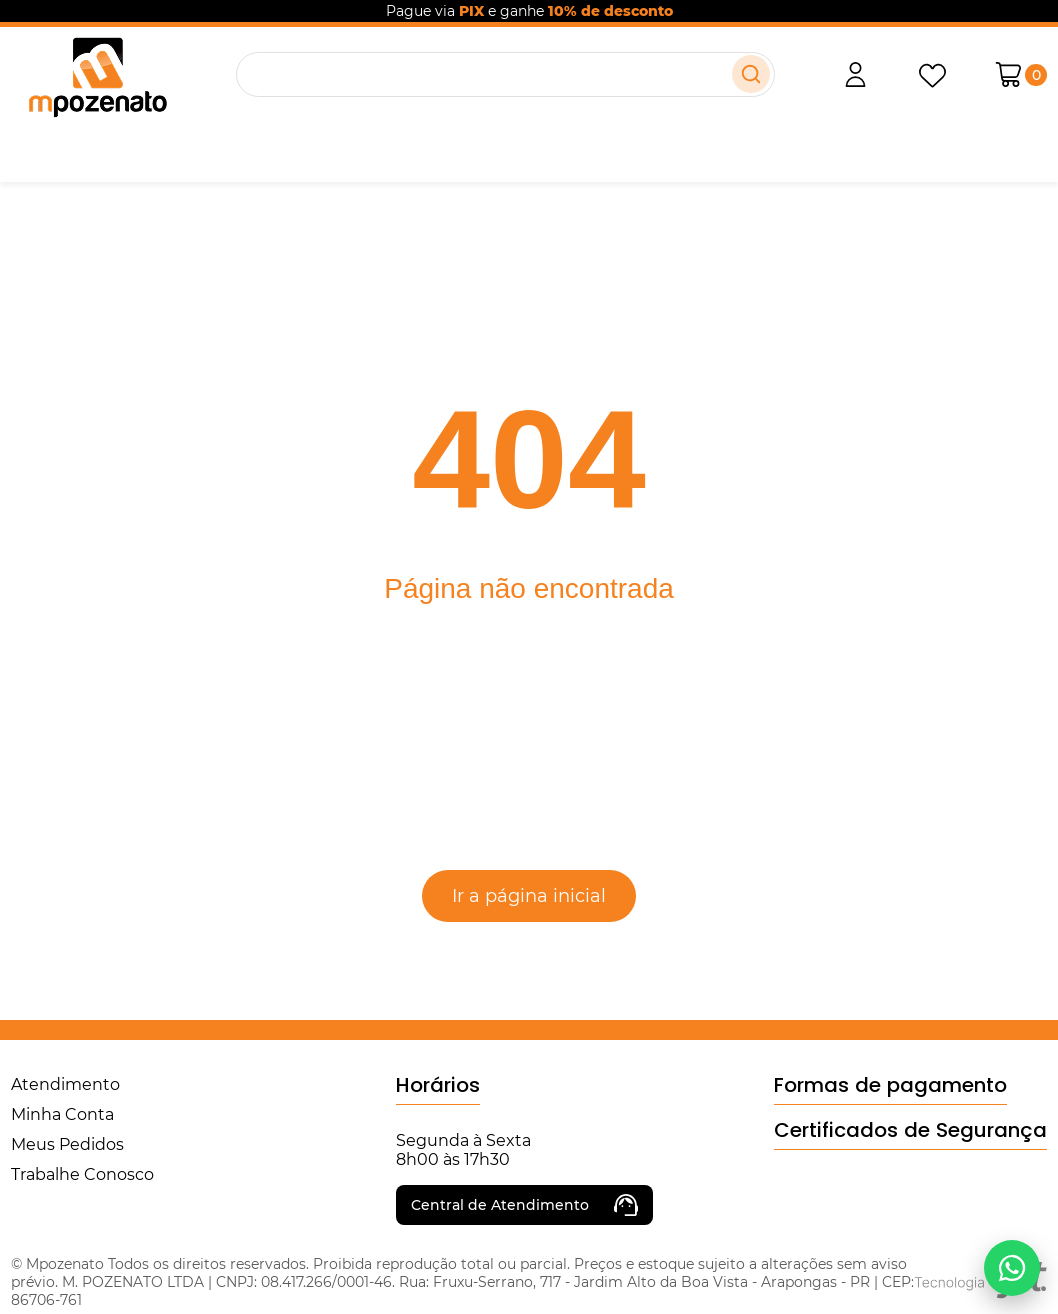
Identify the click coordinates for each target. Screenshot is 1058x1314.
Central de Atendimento (524, 1205)
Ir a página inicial (529, 896)
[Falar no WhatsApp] (1012, 1268)
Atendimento (65, 1084)
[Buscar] (751, 74)
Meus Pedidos (67, 1144)
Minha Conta (62, 1114)
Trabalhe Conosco (82, 1174)
